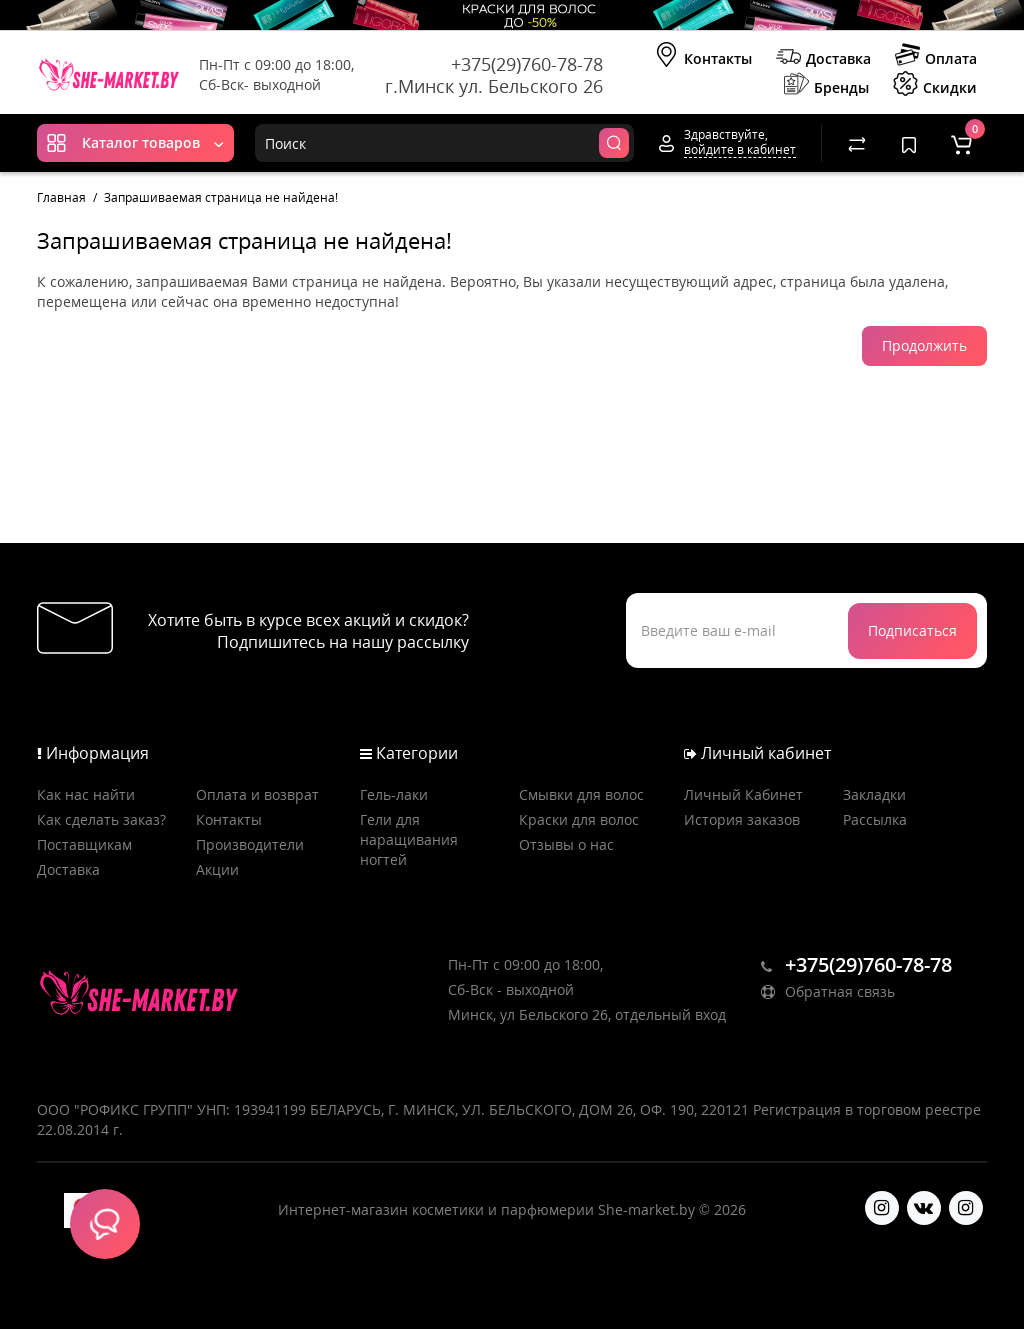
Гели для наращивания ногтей (409, 839)
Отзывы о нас (566, 844)
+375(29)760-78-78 (527, 64)
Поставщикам (84, 844)
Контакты (703, 57)
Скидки (935, 86)
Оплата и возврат (257, 794)
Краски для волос (579, 819)
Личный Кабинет (743, 794)
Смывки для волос (581, 794)
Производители (250, 844)
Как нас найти (86, 794)
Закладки (874, 794)
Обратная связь (828, 991)
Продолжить (924, 345)
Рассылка (875, 819)
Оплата (936, 57)
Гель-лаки (394, 794)
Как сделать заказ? (101, 819)
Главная (61, 197)
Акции (217, 869)
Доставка (823, 57)
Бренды (826, 86)
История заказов (742, 819)
